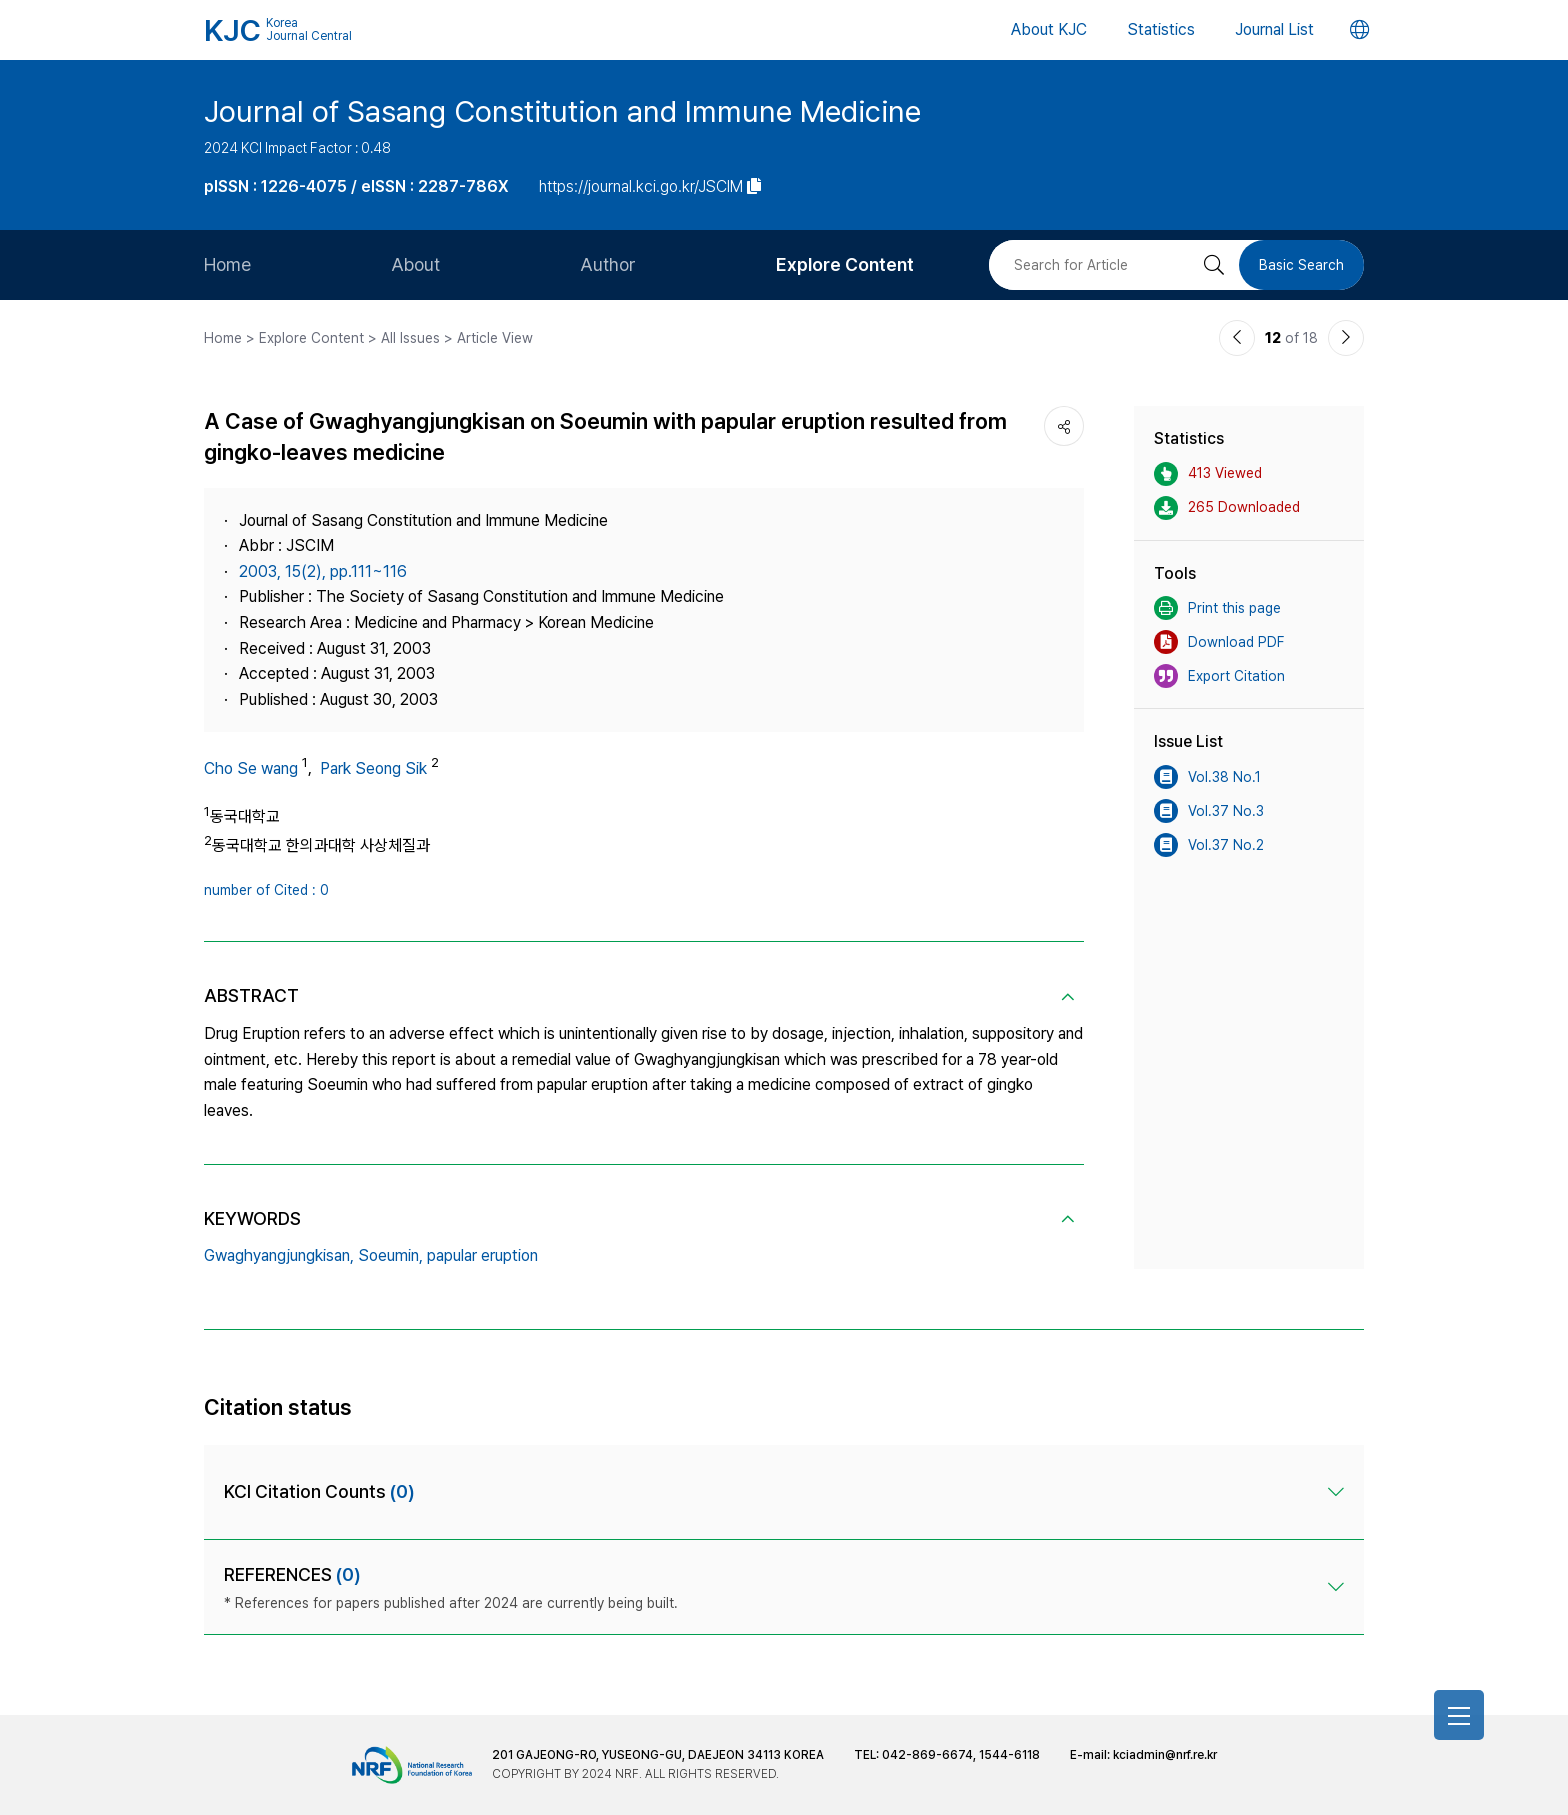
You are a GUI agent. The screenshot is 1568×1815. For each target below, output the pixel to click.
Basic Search (1301, 265)
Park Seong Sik (373, 768)
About (415, 264)
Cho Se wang (251, 768)
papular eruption (482, 1255)
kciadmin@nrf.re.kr (1165, 1755)
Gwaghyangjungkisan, (279, 1255)
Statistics (1161, 29)
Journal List (1274, 29)
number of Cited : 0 (266, 890)
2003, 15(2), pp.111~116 (323, 571)
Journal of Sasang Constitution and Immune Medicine (562, 111)
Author (608, 264)
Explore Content (845, 264)
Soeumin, (390, 1255)
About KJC (1049, 29)
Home (227, 264)
